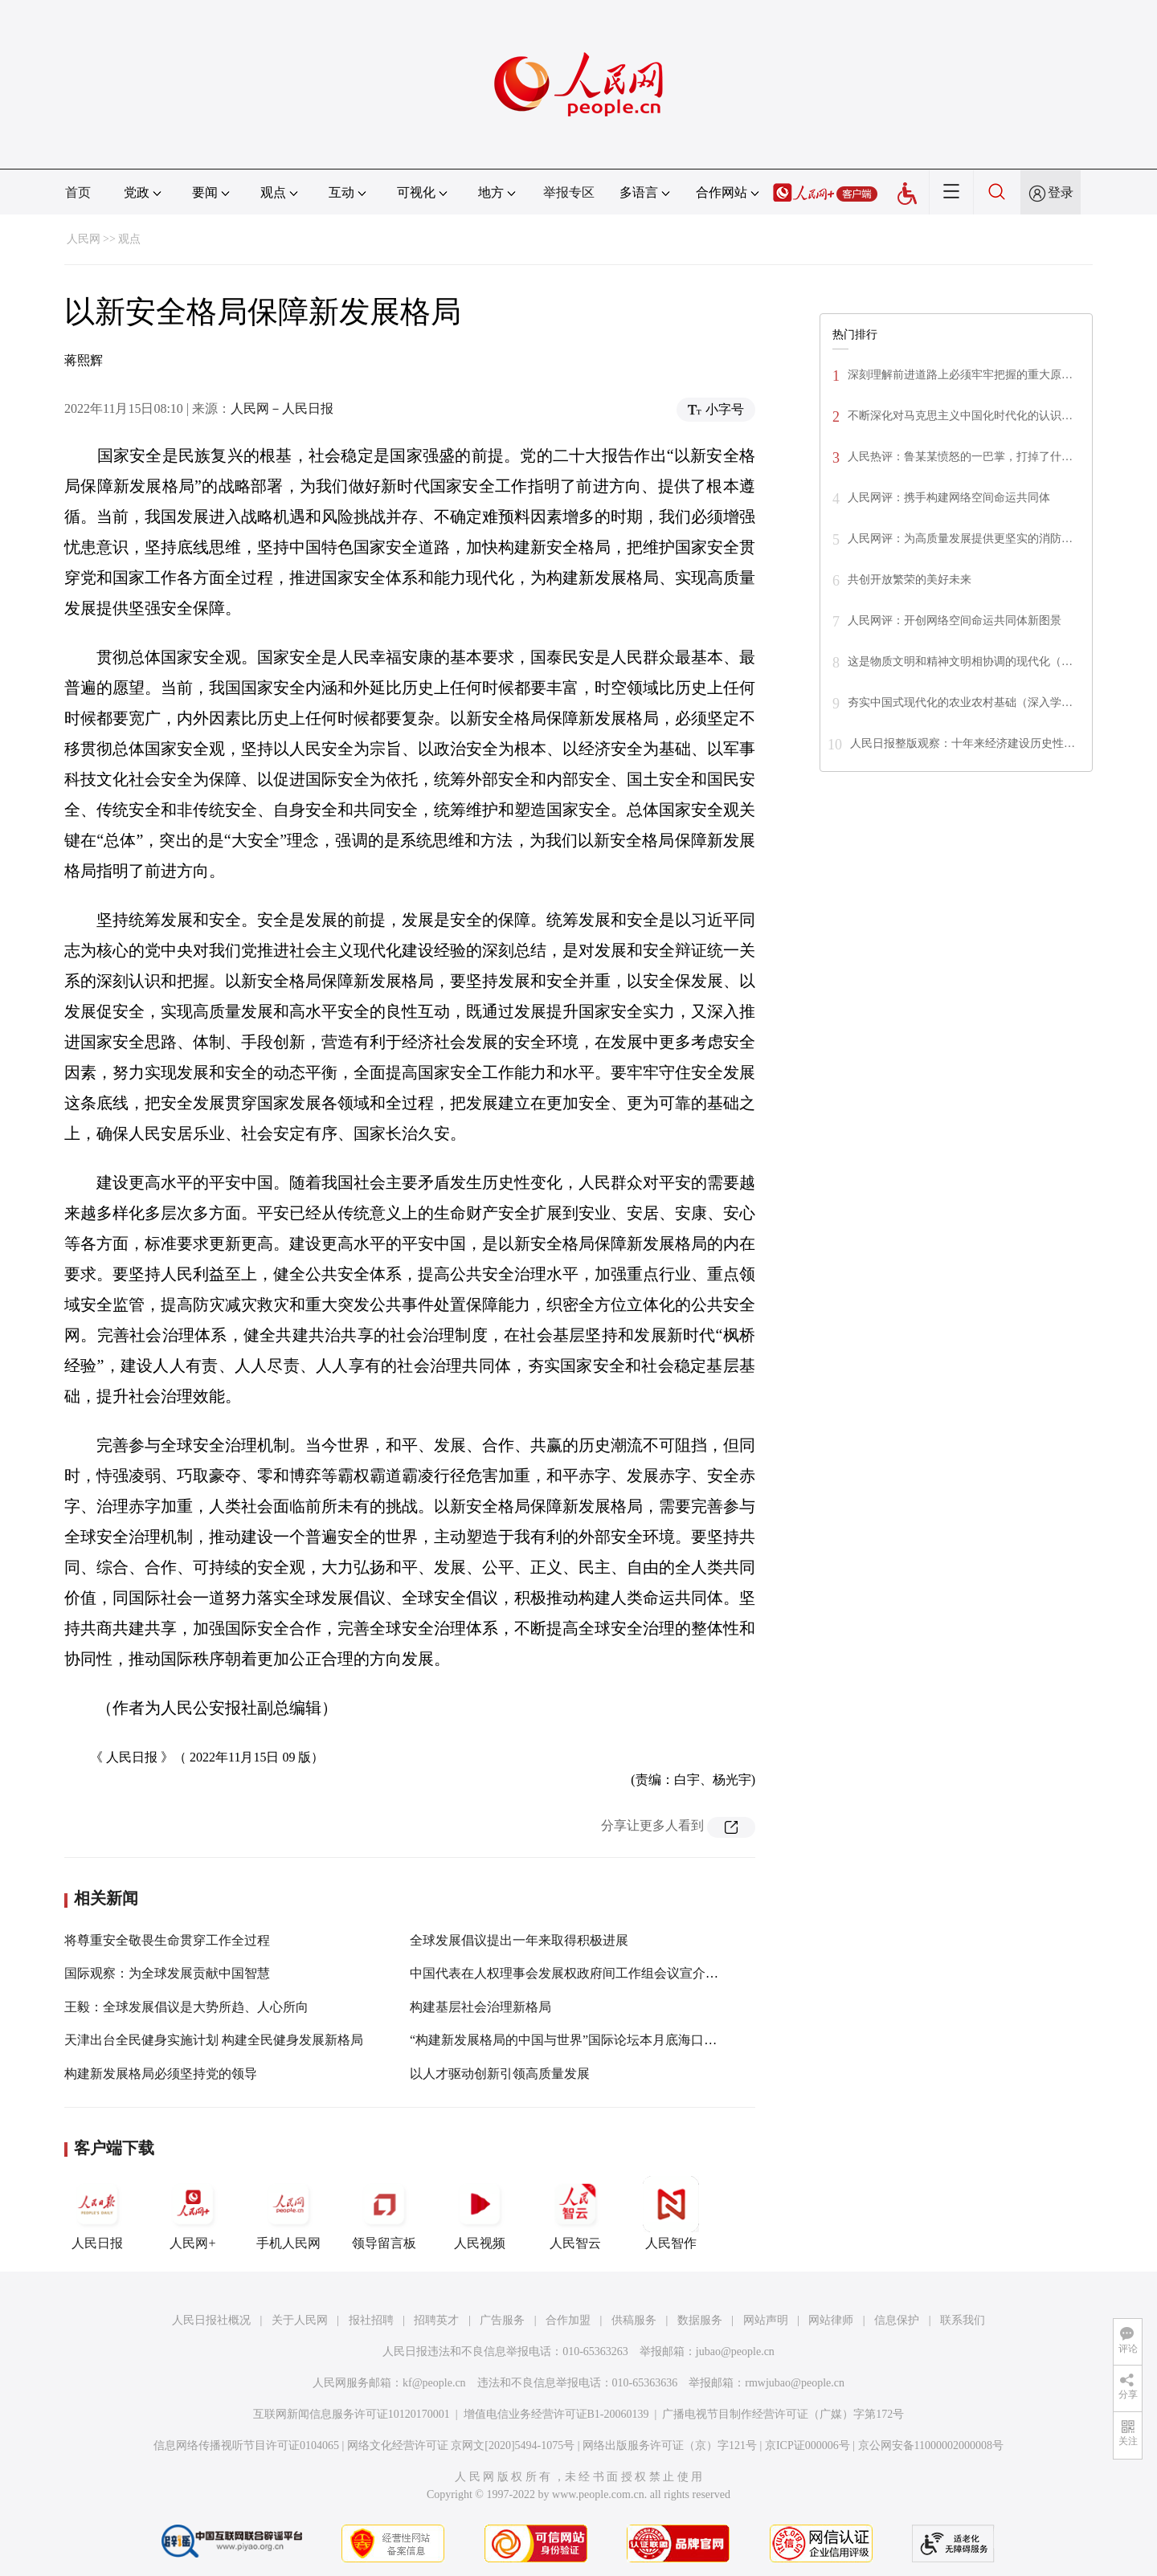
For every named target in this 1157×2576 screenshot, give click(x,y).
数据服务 (699, 2320)
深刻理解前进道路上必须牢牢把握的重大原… (960, 375)
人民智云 (575, 2213)
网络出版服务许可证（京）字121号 (670, 2445)
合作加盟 (568, 2320)
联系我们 (962, 2320)
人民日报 (97, 2213)
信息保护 (896, 2320)
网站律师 (830, 2320)
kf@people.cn (434, 2383)
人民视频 (480, 2213)
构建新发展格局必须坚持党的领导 (160, 2073)
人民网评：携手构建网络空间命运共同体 (949, 498)
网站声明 (765, 2320)
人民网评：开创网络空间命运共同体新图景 (954, 620)
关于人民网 (300, 2320)
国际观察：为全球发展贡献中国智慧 (167, 1973)
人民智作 (671, 2213)
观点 (129, 239)
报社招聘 (371, 2320)
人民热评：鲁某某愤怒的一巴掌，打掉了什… (960, 457)
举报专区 (569, 192)
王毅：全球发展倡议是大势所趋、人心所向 (186, 2007)
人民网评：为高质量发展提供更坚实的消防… (960, 539)
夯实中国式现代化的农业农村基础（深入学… (960, 702)
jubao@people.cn (735, 2351)
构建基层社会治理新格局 (480, 2007)
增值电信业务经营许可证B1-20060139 (556, 2414)
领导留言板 (384, 2213)
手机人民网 (288, 2213)
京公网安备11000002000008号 (931, 2445)
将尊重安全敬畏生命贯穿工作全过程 (167, 1940)
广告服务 (502, 2320)
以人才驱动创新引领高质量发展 (500, 2073)
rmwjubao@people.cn (794, 2383)
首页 (78, 192)
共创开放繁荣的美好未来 (909, 580)
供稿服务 (633, 2320)
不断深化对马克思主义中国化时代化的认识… (960, 416)
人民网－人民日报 (282, 408)
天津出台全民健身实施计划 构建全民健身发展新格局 (213, 2040)
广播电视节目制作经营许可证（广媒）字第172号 (783, 2414)
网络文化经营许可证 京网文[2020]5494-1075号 (461, 2445)
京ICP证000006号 (807, 2445)
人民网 (83, 239)
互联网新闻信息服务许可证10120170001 (351, 2414)
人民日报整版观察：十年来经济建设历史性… (962, 743)
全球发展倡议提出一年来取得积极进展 (519, 1940)
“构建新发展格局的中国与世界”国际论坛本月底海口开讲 (570, 2040)
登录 (1060, 192)
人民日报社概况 (211, 2320)
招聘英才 (436, 2320)
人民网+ (193, 2213)
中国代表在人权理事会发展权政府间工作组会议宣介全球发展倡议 (596, 1973)
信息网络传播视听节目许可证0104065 (246, 2445)
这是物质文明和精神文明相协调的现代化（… (960, 661)
